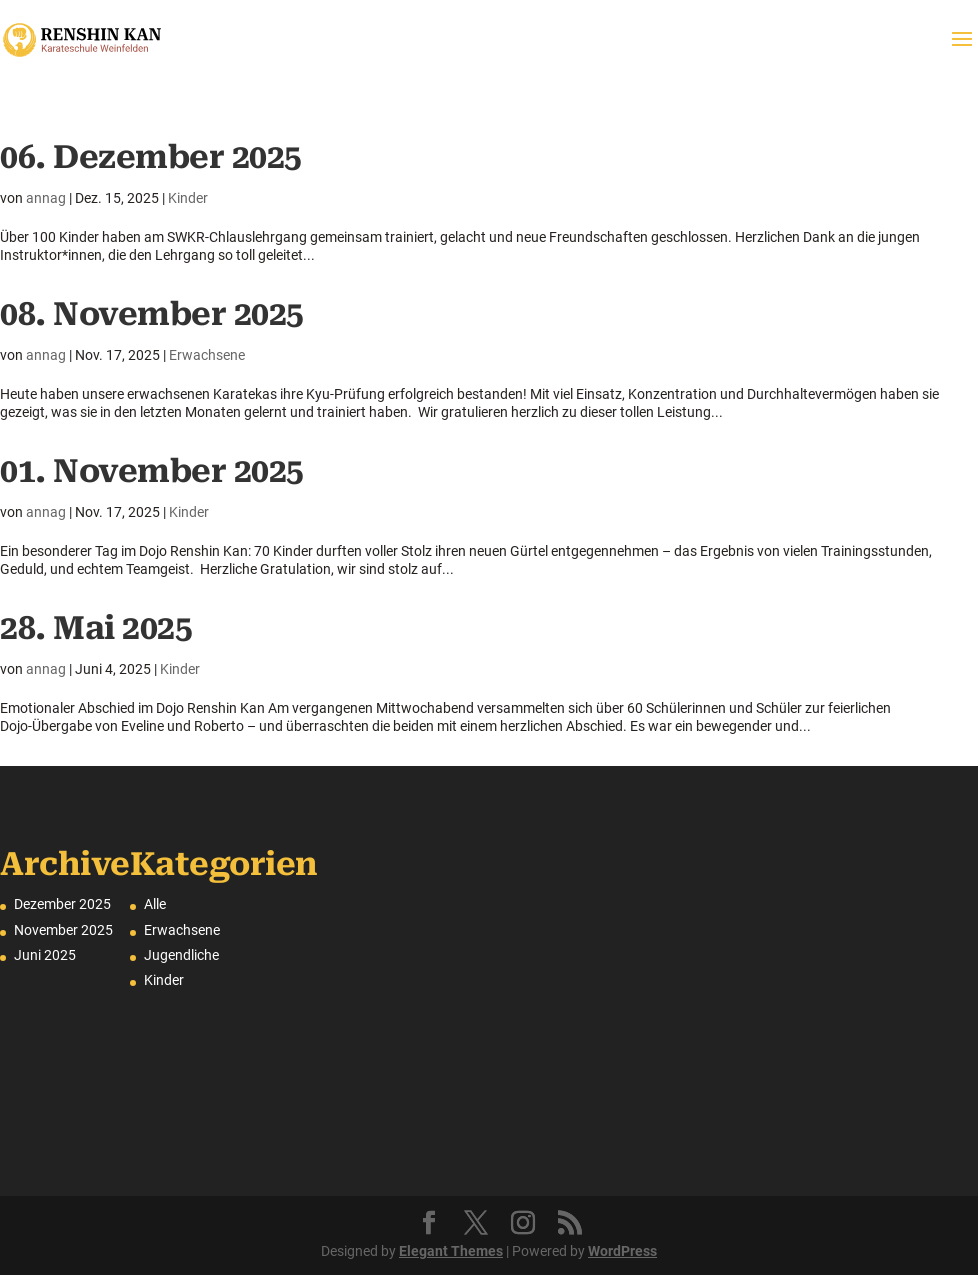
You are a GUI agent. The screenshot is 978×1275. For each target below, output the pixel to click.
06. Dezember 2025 (151, 157)
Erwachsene (207, 355)
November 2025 (63, 930)
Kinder (188, 198)
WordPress (622, 1251)
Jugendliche (181, 955)
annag (46, 198)
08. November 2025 (152, 314)
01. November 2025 (152, 471)
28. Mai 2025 (96, 628)
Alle (155, 904)
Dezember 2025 (62, 904)
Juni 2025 (45, 955)
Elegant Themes (451, 1251)
